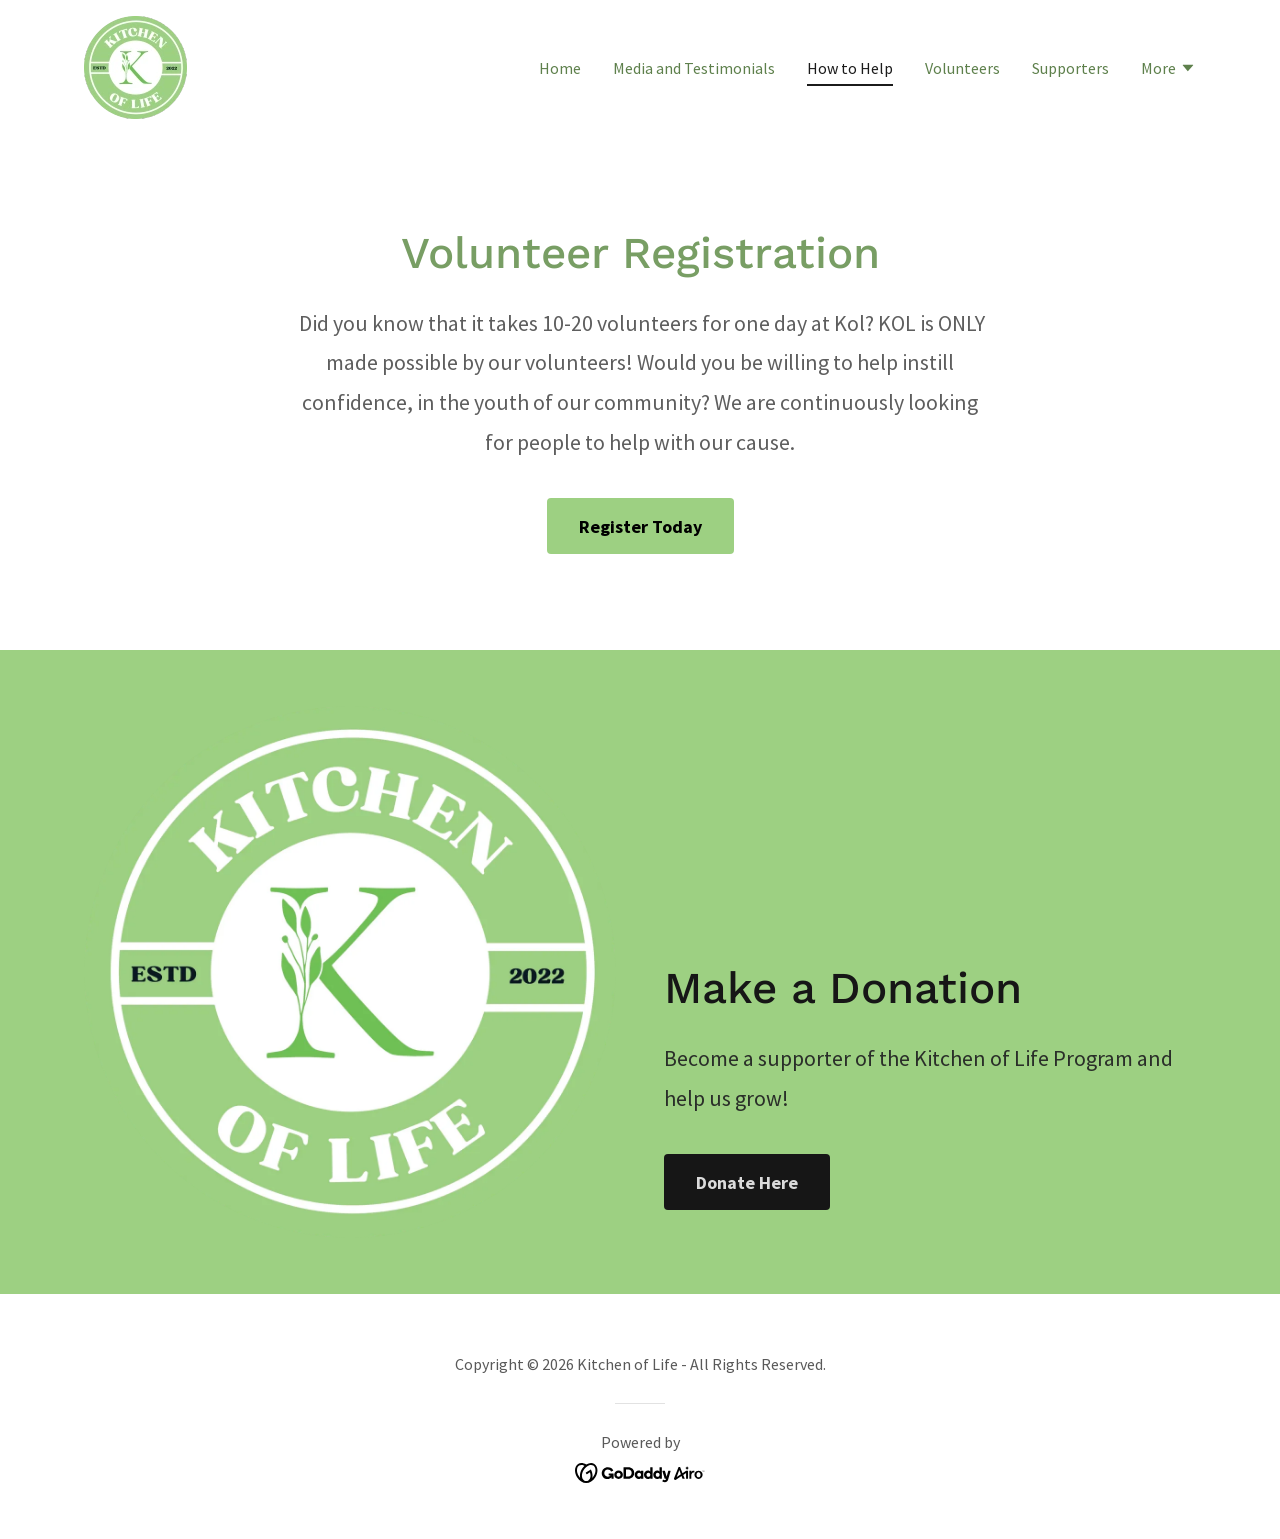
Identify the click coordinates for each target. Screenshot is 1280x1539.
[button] (1168, 70)
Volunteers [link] (962, 68)
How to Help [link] (850, 68)
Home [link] (560, 68)
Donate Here (747, 1182)
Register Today (640, 526)
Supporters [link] (1070, 68)
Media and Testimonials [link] (694, 68)
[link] (135, 65)
